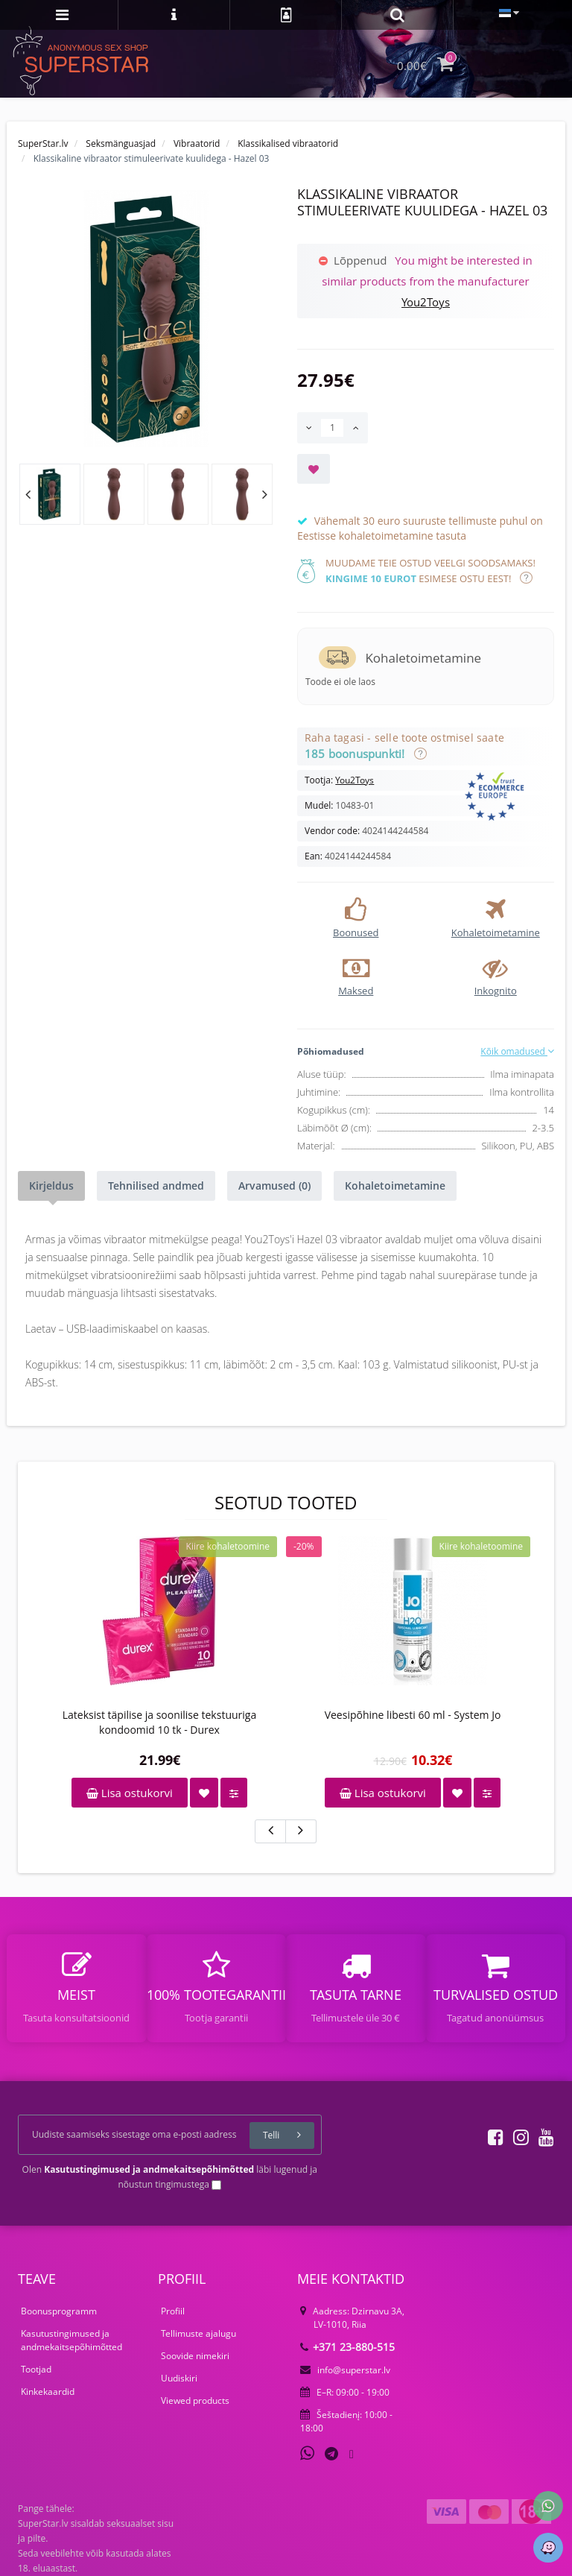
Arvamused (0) (274, 1185)
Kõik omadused (517, 1051)
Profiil (173, 2311)
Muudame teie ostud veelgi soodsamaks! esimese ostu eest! (430, 570)
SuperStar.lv (43, 143)
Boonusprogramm (59, 2311)
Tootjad (36, 2369)
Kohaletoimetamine (395, 1185)
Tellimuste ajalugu (198, 2333)
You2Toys (425, 301)
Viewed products (195, 2400)
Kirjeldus (51, 1185)
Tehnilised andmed (156, 1185)
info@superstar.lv (345, 2370)
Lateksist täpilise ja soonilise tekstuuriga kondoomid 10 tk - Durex (159, 1722)
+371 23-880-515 (347, 2347)
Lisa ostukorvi (129, 1792)
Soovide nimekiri (195, 2355)
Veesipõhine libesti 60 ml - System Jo (413, 1715)
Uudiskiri (179, 2378)
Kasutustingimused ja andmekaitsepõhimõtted (71, 2340)
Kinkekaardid (47, 2391)
